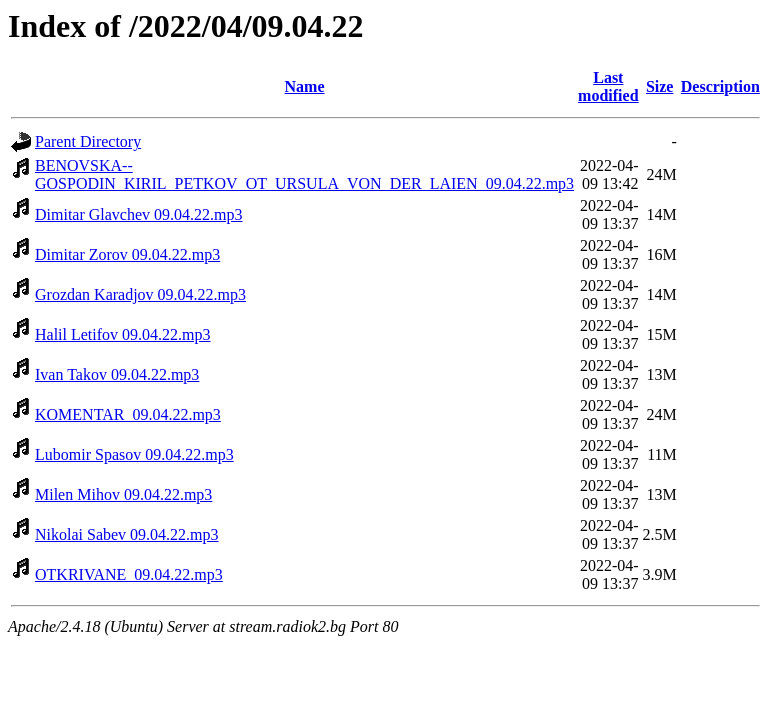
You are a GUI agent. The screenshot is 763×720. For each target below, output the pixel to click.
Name (305, 86)
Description (720, 86)
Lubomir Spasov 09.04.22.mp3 (134, 454)
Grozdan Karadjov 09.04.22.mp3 (140, 294)
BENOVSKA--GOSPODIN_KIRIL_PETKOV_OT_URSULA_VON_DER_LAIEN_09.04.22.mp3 (304, 174)
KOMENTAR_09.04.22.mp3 (128, 414)
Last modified (608, 86)
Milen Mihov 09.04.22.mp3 (123, 494)
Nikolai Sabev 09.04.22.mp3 (127, 534)
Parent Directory (88, 141)
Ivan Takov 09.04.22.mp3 (117, 374)
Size (660, 86)
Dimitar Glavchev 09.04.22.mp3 (139, 214)
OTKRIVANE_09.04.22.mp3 (129, 574)
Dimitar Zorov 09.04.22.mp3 (127, 254)
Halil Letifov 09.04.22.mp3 (123, 334)
